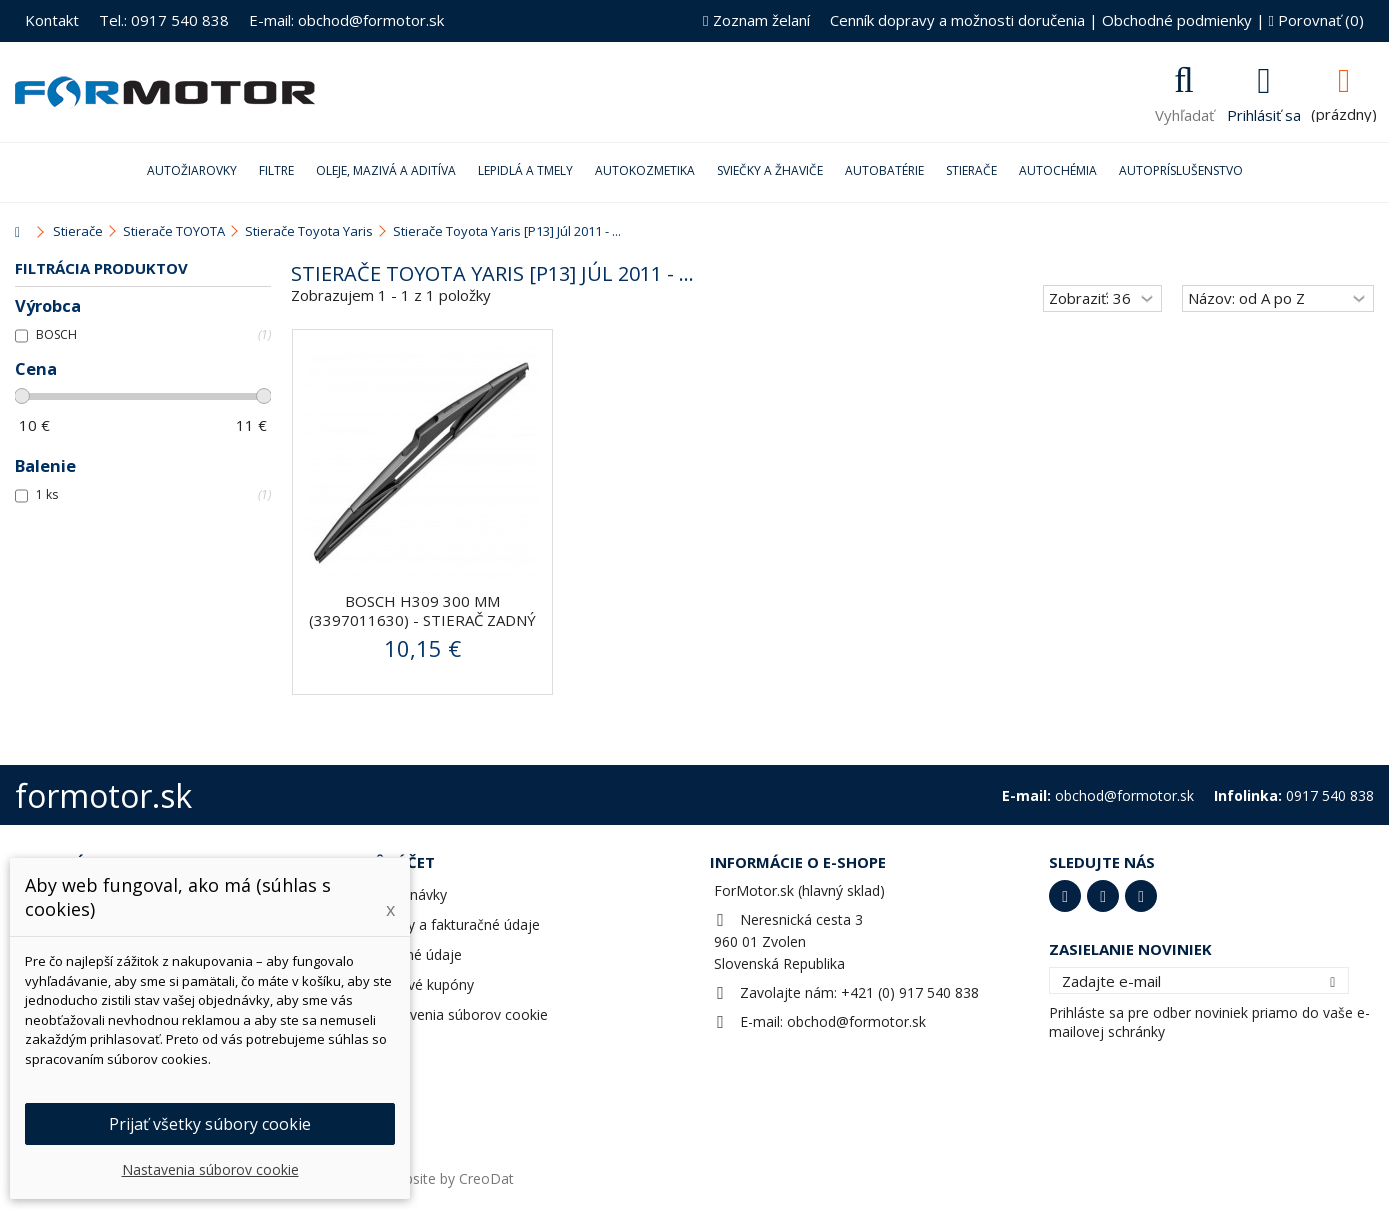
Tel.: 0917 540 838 (164, 20)
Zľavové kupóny (422, 984)
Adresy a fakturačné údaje (455, 924)
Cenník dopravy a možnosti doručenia (957, 20)
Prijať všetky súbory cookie (210, 1124)
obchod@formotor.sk (856, 1021)
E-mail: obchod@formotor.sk (346, 20)
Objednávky (409, 894)
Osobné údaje (416, 954)
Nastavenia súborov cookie (459, 1014)
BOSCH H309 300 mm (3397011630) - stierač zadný (422, 610)
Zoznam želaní (756, 20)
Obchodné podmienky (1177, 20)
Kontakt (52, 20)
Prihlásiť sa (1264, 113)
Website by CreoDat (449, 1178)
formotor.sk (103, 795)
